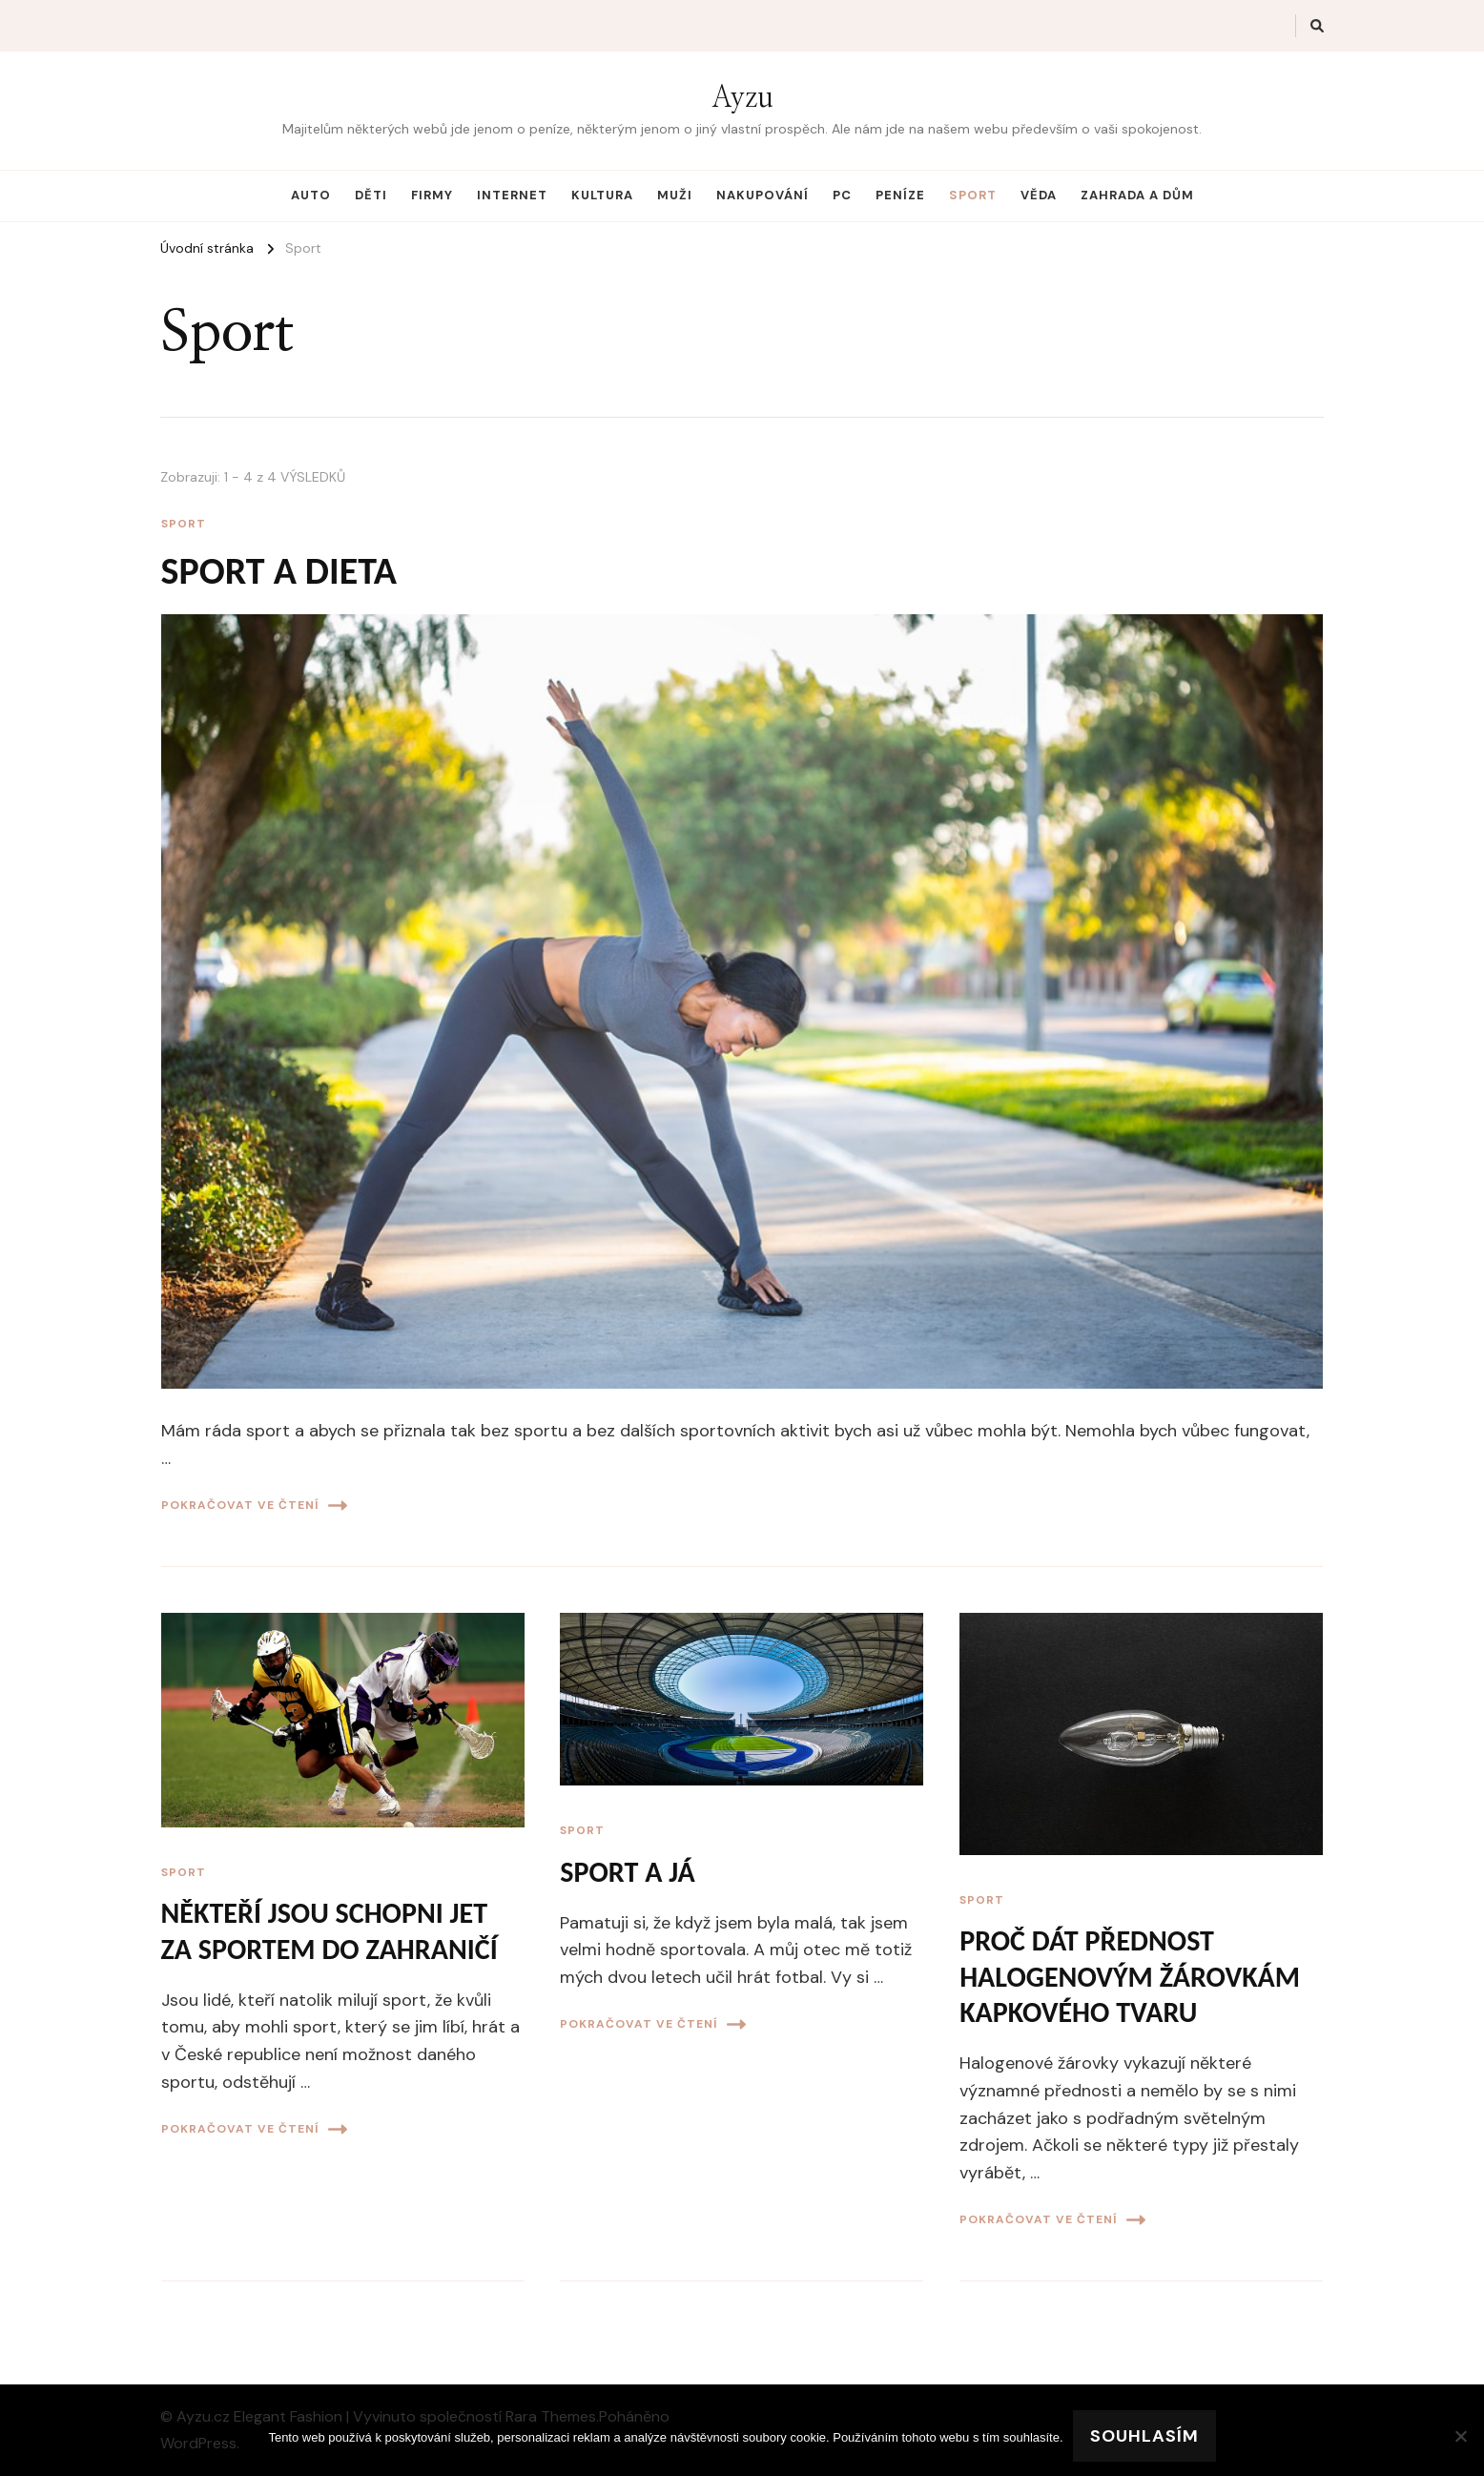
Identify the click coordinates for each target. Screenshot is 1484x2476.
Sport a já (627, 1871)
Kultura (602, 195)
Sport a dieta (279, 570)
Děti (371, 195)
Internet (512, 195)
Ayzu (742, 98)
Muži (674, 195)
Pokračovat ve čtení (254, 1506)
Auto (311, 195)
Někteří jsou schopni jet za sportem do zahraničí (329, 1931)
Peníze (900, 195)
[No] (1460, 2435)
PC (842, 195)
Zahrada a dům (1137, 195)
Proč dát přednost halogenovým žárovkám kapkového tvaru (1129, 1976)
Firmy (432, 195)
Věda (1038, 195)
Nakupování (762, 195)
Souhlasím (1144, 2435)
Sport (973, 195)
